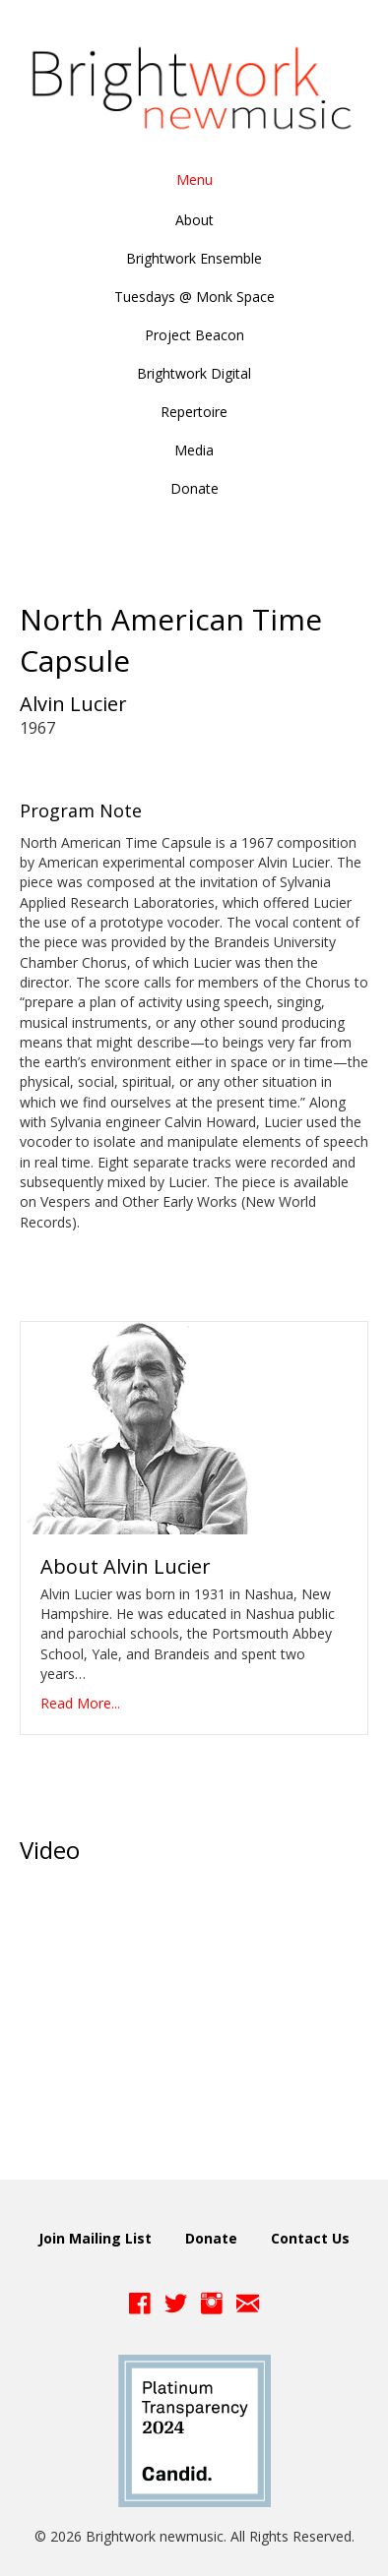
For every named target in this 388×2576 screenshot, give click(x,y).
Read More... (80, 1703)
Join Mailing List (95, 2238)
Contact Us (310, 2238)
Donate (211, 2238)
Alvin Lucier (73, 703)
